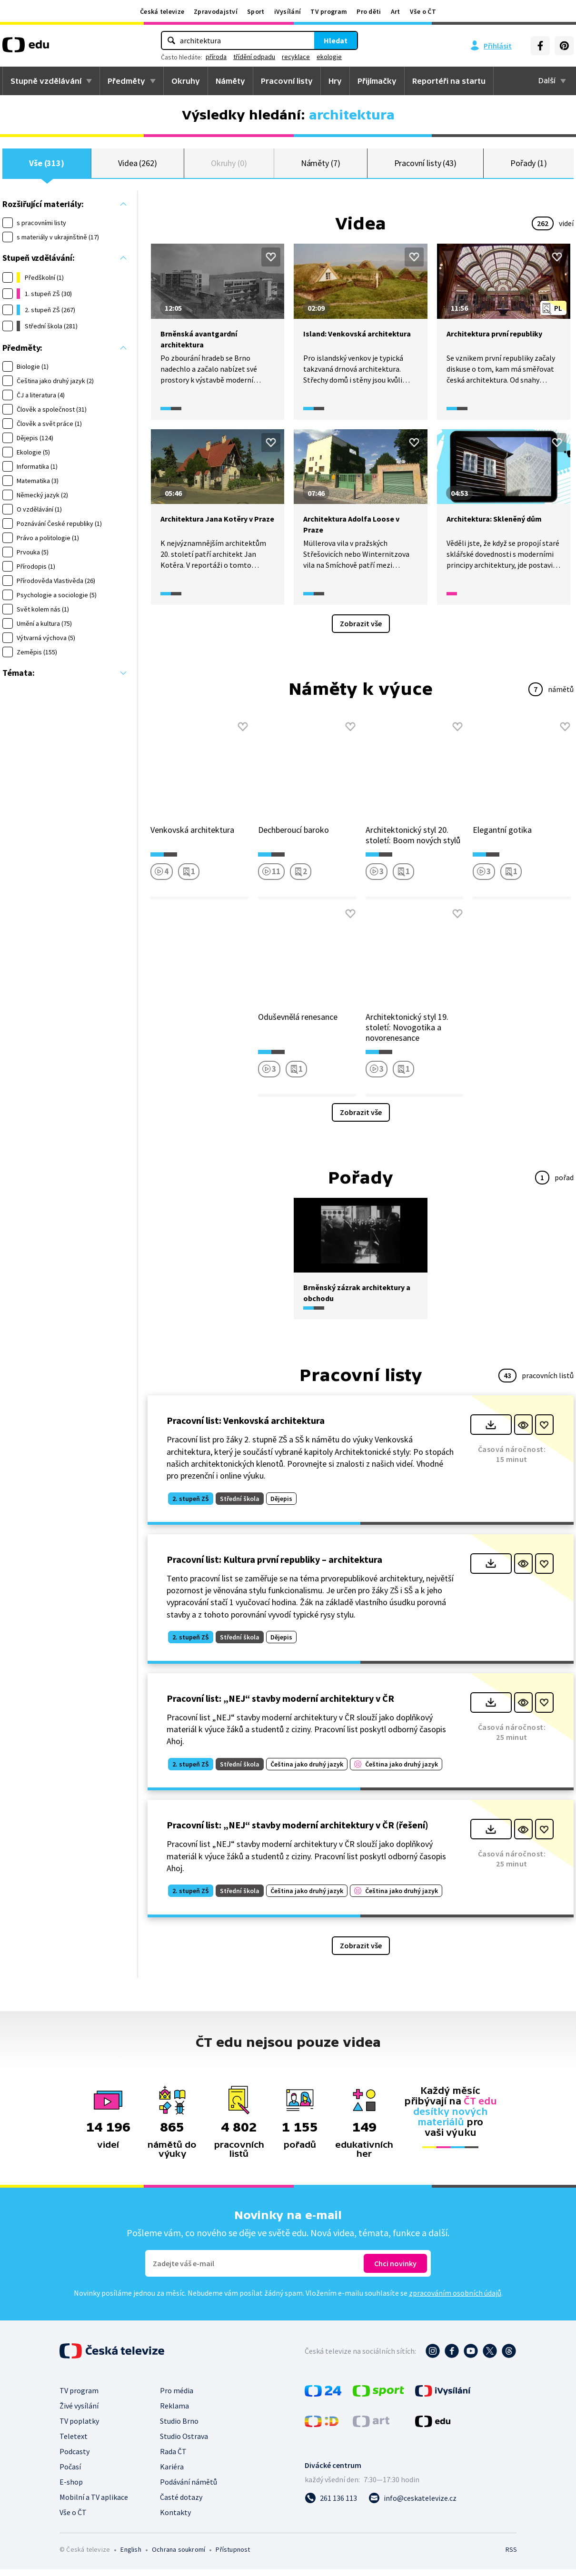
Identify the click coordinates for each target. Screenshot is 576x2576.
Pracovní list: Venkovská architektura (246, 1427)
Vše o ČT (423, 11)
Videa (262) (137, 166)
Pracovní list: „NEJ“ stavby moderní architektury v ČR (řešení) (297, 1832)
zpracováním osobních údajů (455, 2299)
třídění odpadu (254, 56)
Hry (335, 81)
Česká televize (162, 11)
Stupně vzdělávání (45, 81)
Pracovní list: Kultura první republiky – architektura (274, 1566)
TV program (328, 11)
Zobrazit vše (361, 630)
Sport (256, 11)
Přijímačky (377, 81)
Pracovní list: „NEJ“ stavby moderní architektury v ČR (280, 1705)
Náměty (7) (320, 166)
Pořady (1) (528, 166)
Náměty (230, 81)
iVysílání (287, 11)
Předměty (126, 81)
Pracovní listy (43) (425, 166)
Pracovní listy (287, 81)
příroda (216, 56)
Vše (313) (46, 166)
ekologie (329, 56)
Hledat (336, 40)
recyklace (296, 56)
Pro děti (369, 11)
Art (395, 11)
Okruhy (185, 81)
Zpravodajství (216, 11)
